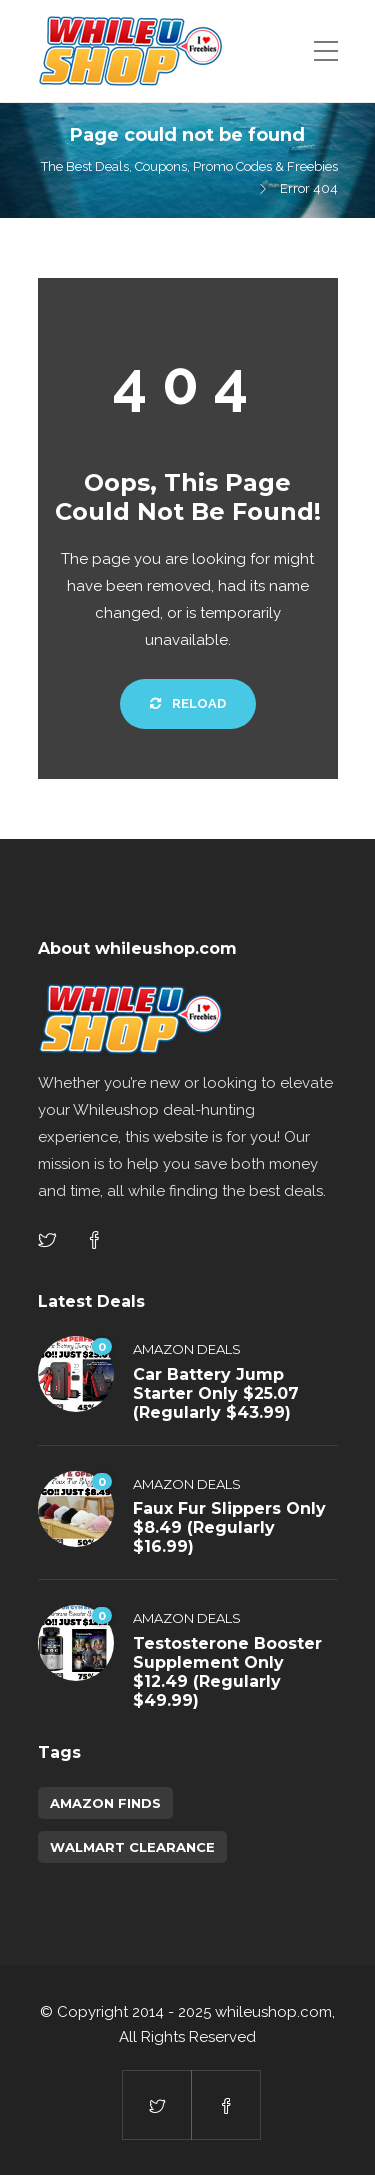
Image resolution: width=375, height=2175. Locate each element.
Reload (188, 703)
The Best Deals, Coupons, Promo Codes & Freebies (189, 166)
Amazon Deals (187, 1349)
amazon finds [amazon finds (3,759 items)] (105, 1803)
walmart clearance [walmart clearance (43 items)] (132, 1847)
